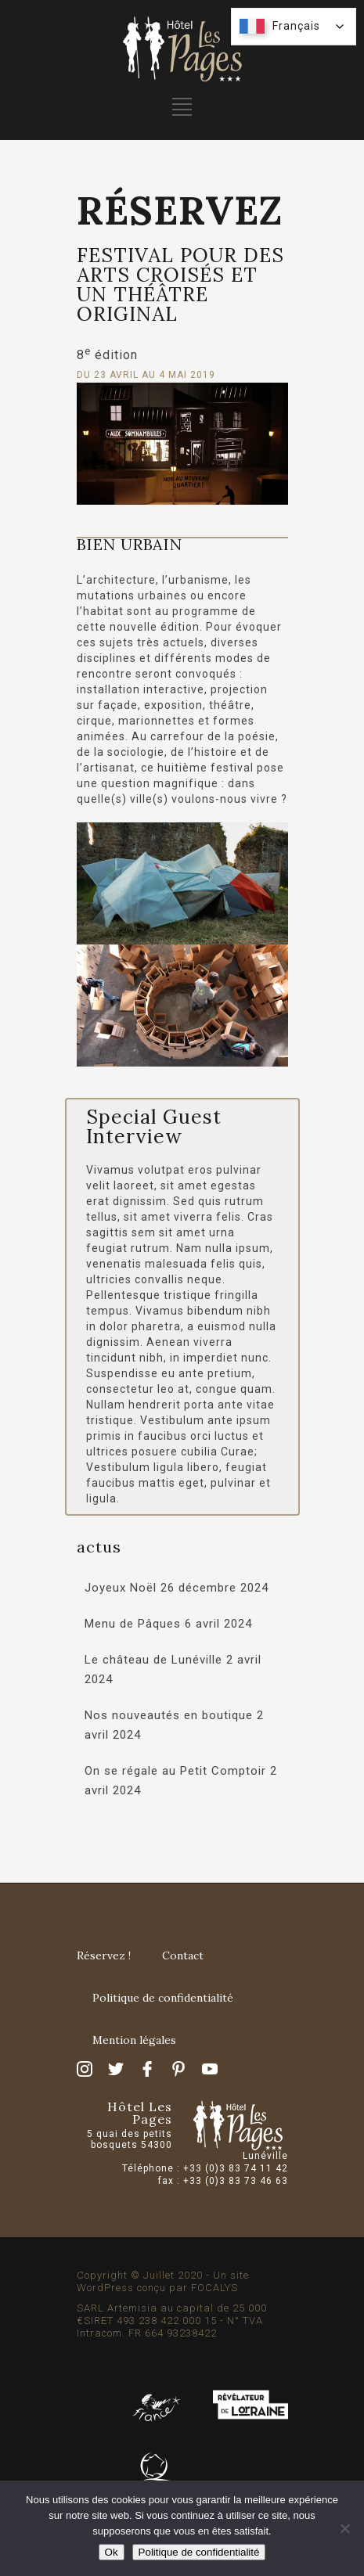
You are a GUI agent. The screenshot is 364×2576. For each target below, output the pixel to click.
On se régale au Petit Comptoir (175, 1771)
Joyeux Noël (121, 1588)
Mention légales (134, 2040)
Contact (183, 1955)
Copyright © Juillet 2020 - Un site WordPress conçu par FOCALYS (163, 2281)
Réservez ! (104, 1955)
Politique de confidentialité (162, 1998)
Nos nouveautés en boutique (169, 1715)
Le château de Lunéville (153, 1660)
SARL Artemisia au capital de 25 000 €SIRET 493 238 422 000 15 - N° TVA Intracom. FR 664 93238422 (172, 2320)
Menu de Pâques (133, 1624)
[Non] (344, 2528)
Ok (111, 2552)
